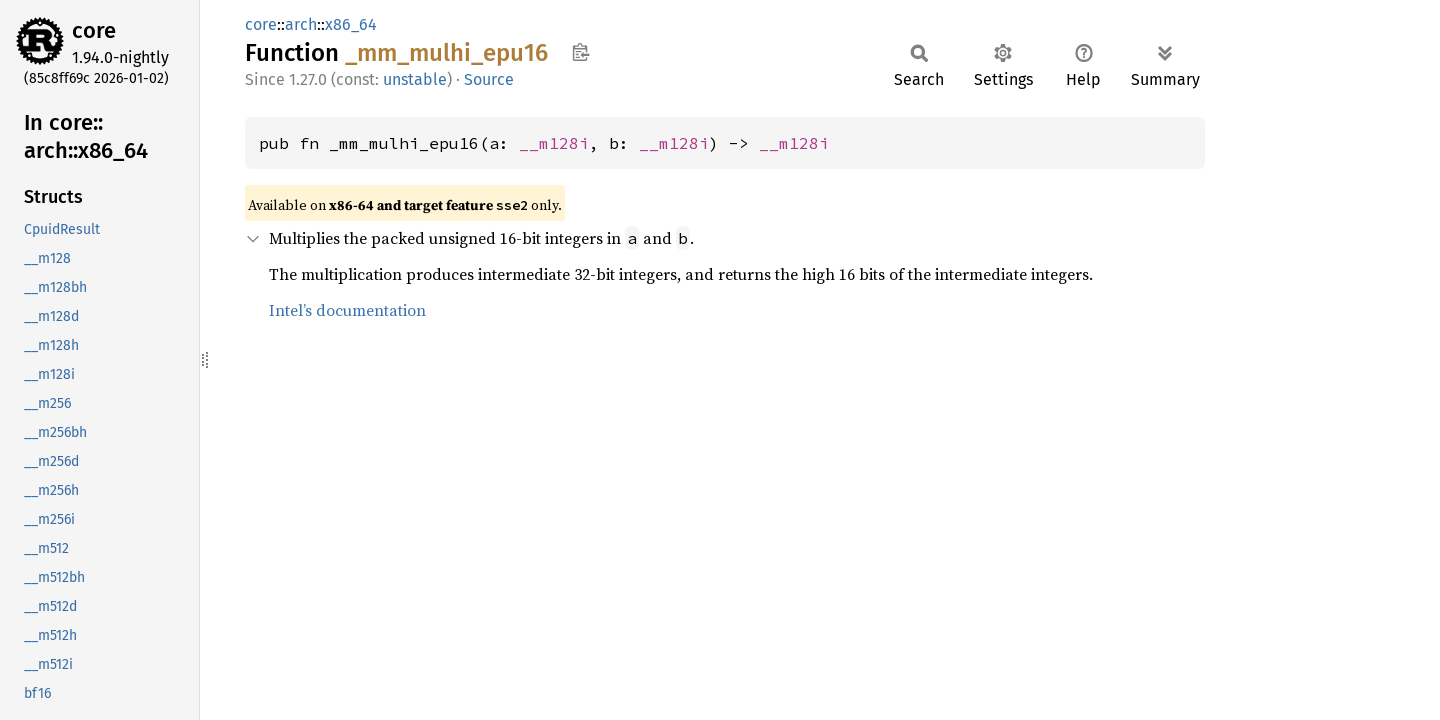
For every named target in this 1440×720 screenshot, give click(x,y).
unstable (415, 79)
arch (301, 24)
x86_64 (351, 24)
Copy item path (580, 52)
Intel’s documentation (347, 310)
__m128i (554, 143)
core (94, 30)
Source (489, 79)
